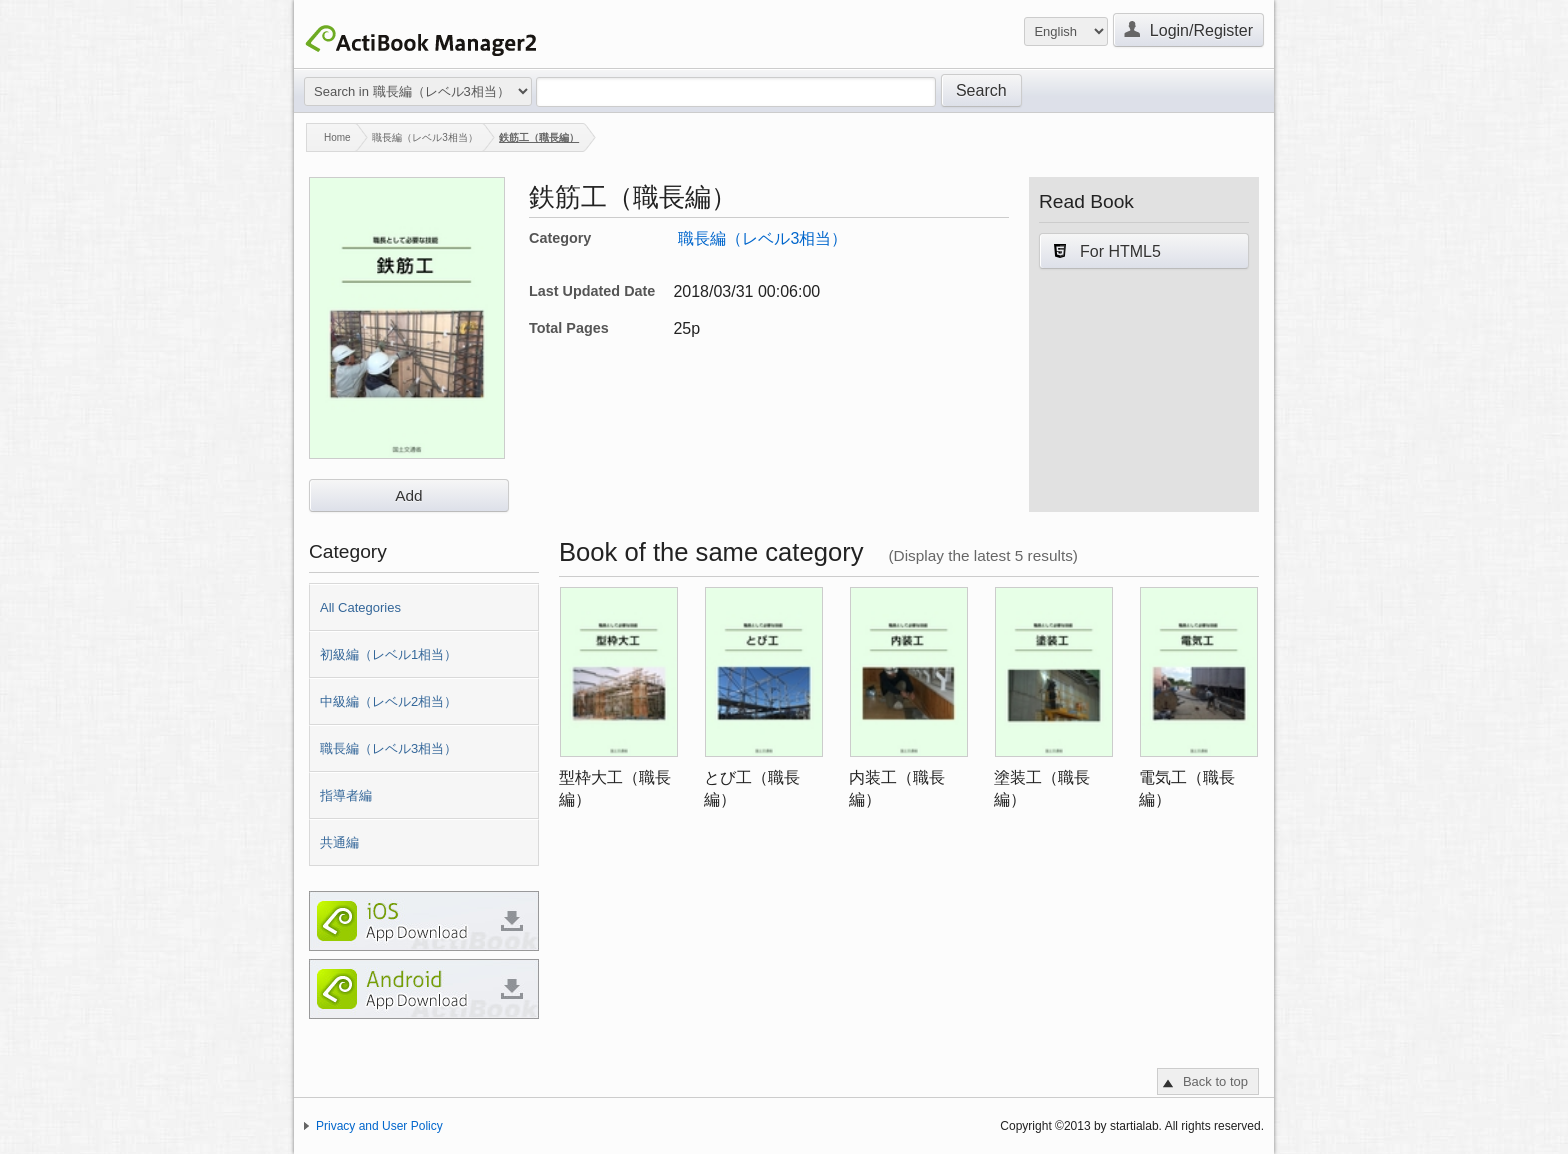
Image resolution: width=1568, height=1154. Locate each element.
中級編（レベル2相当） (388, 701)
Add (408, 495)
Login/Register (1188, 29)
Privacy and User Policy (379, 1126)
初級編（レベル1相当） (388, 654)
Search (981, 90)
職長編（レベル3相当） (425, 137)
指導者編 (346, 795)
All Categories (360, 607)
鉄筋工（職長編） (539, 137)
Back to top (1215, 1081)
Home (328, 137)
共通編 (339, 842)
